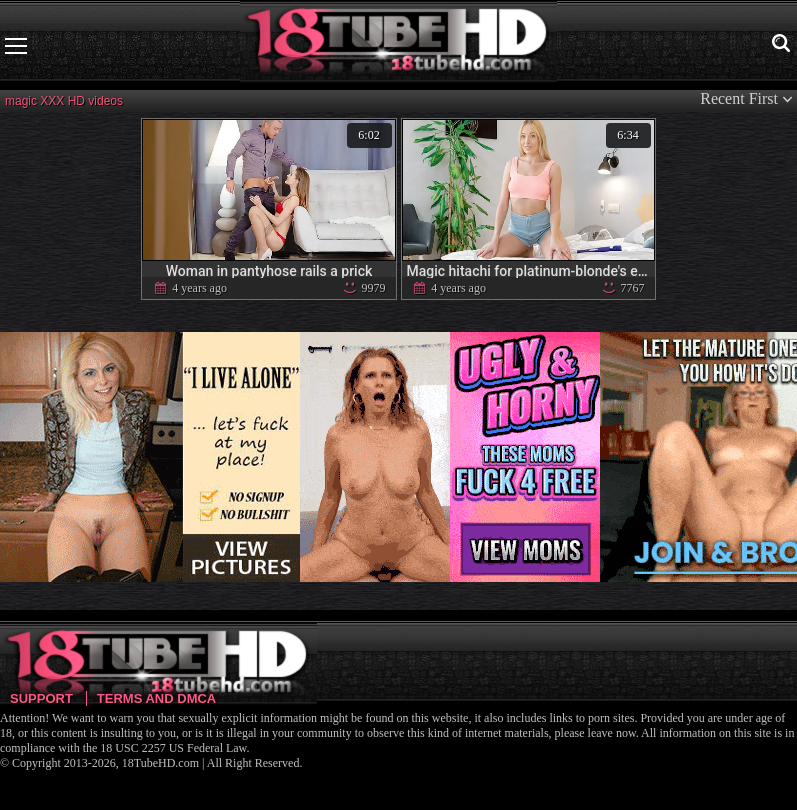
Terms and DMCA (156, 698)
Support (41, 698)
